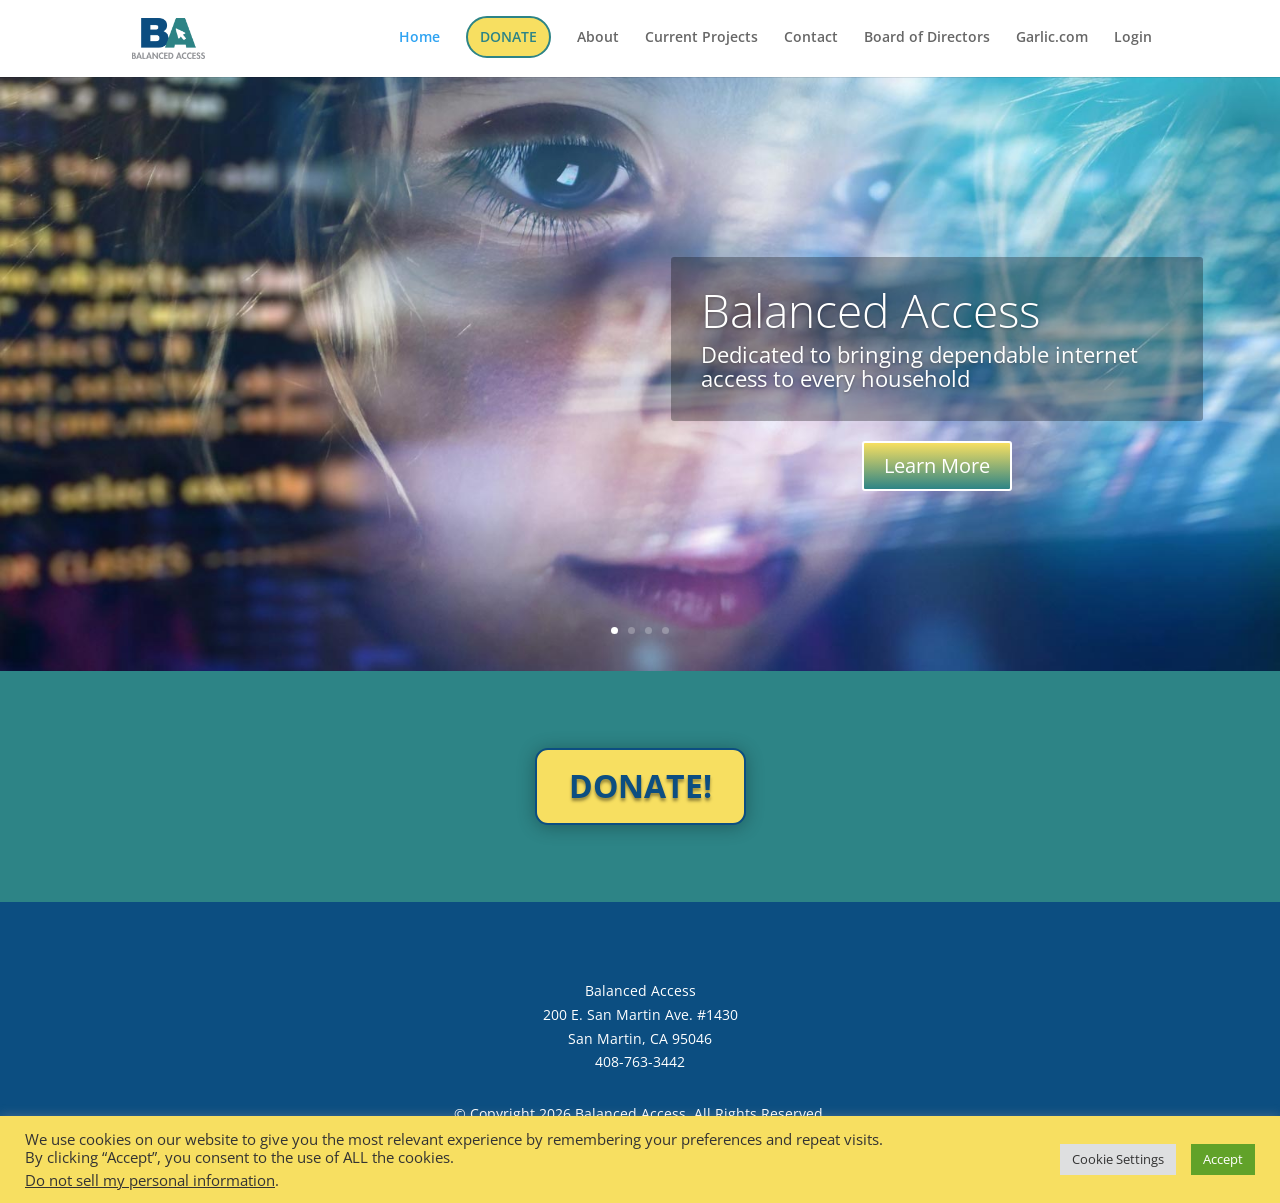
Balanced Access (870, 310)
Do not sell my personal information (150, 1180)
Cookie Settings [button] (1118, 1159)
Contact (811, 38)
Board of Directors (927, 38)
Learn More (937, 465)
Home (419, 38)
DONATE (508, 36)
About (598, 38)
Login (1133, 38)
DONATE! (640, 785)
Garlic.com (1052, 38)
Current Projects (701, 38)
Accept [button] (1223, 1159)
